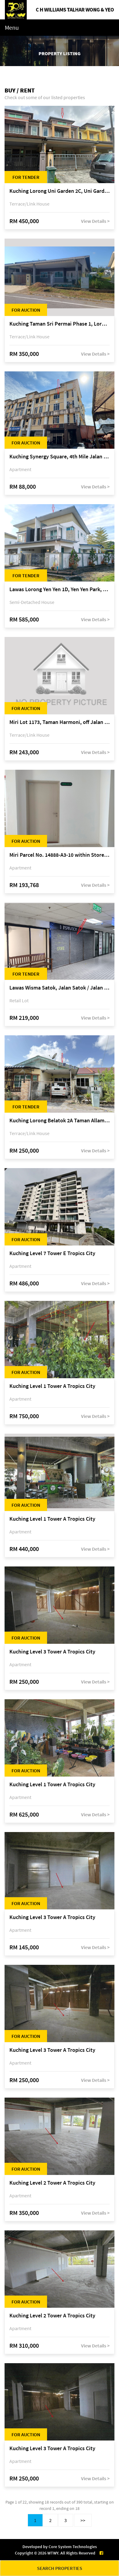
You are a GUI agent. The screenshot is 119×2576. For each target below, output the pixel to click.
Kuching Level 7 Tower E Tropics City (52, 1253)
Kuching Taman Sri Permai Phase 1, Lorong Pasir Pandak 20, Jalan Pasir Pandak (59, 324)
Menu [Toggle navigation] (12, 27)
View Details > (95, 221)
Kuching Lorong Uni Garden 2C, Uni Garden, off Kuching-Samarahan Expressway (59, 191)
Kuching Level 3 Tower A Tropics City (52, 1652)
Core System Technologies (73, 2546)
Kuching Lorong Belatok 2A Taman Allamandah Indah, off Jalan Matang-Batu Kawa (59, 1120)
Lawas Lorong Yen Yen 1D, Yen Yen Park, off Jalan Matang (59, 589)
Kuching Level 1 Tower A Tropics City (52, 1386)
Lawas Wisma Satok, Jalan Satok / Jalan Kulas (59, 988)
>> (82, 2520)
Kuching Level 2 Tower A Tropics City (52, 2183)
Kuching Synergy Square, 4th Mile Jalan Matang (59, 457)
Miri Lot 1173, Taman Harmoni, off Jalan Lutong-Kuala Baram (59, 722)
